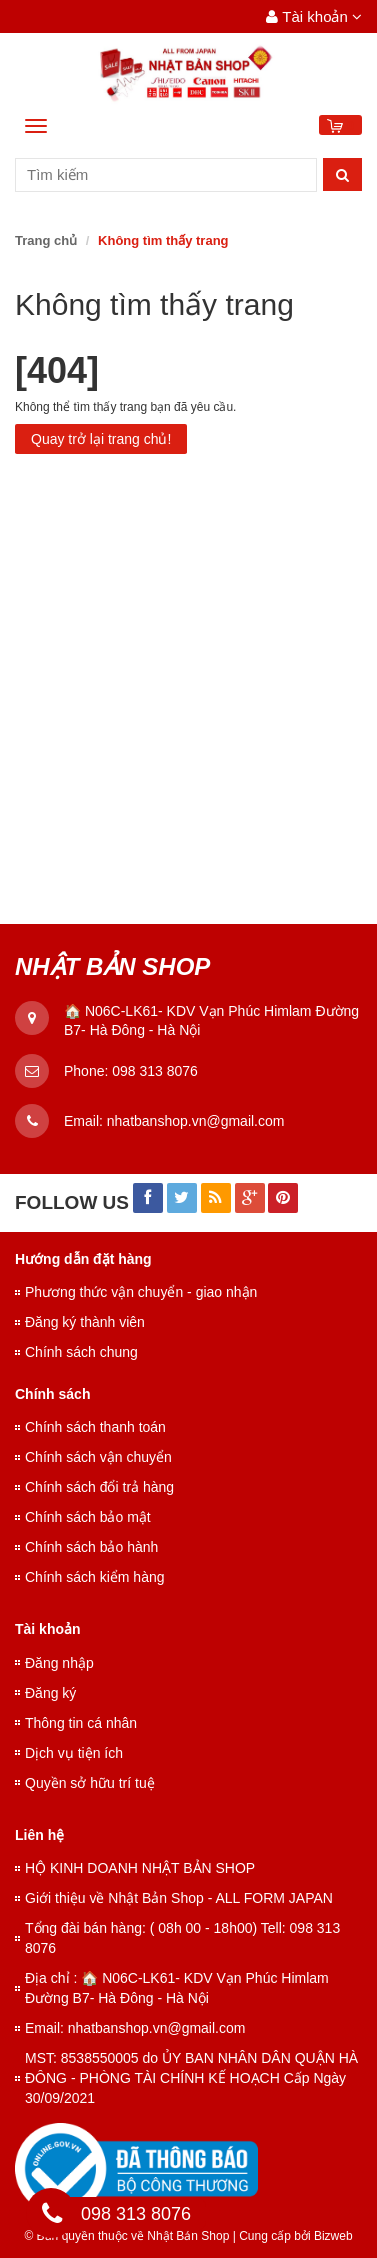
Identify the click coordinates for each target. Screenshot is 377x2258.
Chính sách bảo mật (88, 1517)
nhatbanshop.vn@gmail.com (196, 1121)
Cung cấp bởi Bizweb (293, 2236)
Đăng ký (50, 1693)
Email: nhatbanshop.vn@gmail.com (135, 2028)
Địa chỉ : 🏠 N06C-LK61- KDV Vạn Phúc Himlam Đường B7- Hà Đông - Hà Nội (177, 1988)
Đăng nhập (59, 1663)
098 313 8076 (155, 1071)
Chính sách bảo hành (91, 1547)
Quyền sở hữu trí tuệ (90, 1783)
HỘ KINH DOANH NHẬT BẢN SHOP (140, 1868)
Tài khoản (314, 16)
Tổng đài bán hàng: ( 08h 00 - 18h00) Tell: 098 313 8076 (182, 1938)
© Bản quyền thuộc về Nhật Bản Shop (126, 2236)
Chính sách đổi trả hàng (99, 1487)
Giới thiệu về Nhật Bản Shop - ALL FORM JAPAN (179, 1898)
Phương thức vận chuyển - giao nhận (141, 1292)
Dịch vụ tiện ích (74, 1753)
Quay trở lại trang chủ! (101, 439)
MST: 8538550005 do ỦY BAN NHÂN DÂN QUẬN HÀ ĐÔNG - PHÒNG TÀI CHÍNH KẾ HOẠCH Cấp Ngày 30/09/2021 (191, 2078)
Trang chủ (46, 240)
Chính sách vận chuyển (98, 1457)
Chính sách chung (81, 1352)
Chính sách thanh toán (95, 1427)
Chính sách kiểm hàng (95, 1577)
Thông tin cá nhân (81, 1723)
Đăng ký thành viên (85, 1322)
